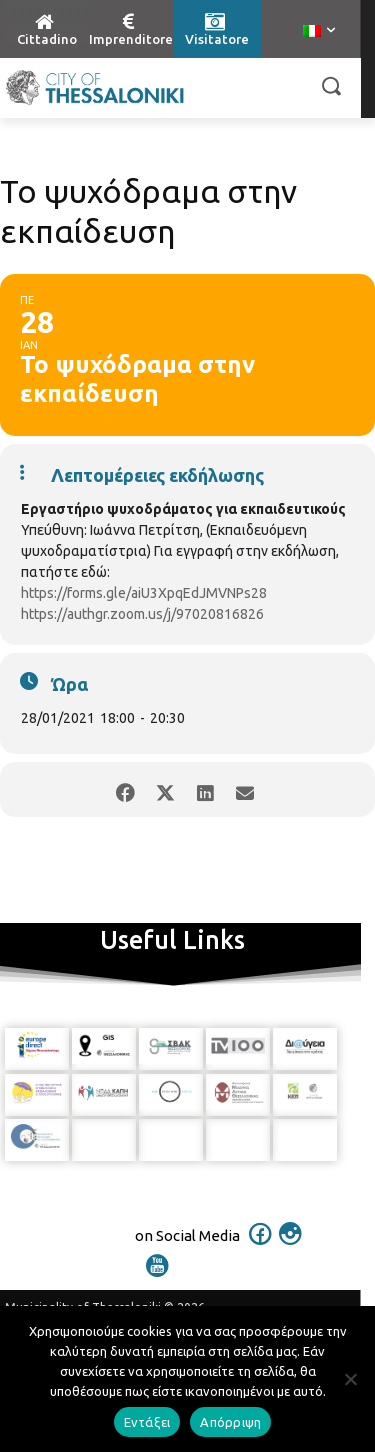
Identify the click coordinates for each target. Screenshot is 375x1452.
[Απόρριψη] (350, 1379)
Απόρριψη (230, 1422)
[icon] (260, 1247)
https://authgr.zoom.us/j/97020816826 (142, 614)
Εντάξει (147, 1422)
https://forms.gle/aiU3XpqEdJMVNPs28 (144, 593)
